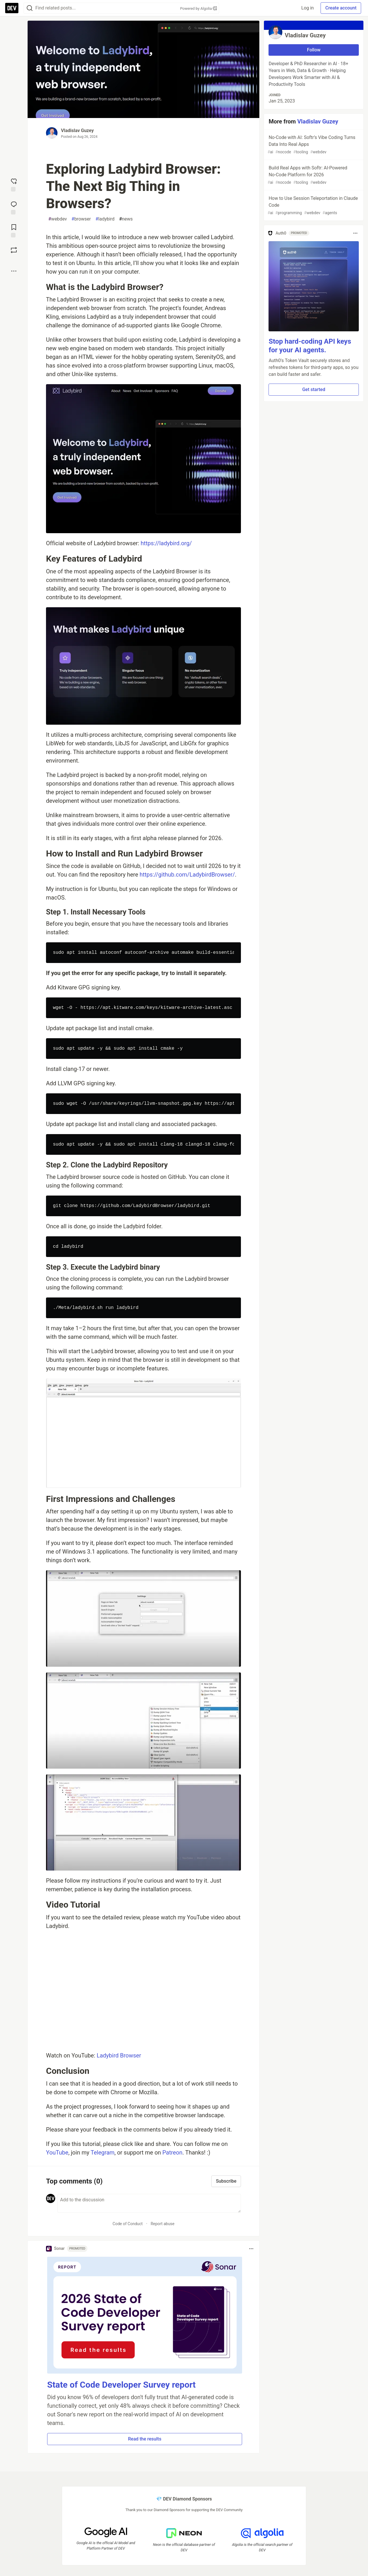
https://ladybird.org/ (166, 543)
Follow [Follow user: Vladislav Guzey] (314, 50)
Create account (340, 8)
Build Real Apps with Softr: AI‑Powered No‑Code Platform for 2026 (313, 175)
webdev (57, 219)
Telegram (102, 2152)
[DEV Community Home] (12, 8)
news (126, 219)
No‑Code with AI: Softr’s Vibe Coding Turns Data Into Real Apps (313, 145)
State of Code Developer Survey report (121, 2385)
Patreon (172, 2152)
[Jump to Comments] (14, 207)
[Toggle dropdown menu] (251, 2248)
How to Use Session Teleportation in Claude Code (313, 206)
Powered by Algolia (198, 8)
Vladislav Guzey (77, 130)
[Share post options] (14, 271)
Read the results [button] (144, 2439)
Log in (307, 8)
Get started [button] (313, 389)
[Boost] (14, 250)
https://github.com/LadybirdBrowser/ (187, 874)
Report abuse (163, 2223)
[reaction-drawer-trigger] (13, 184)
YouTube (57, 2152)
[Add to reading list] (14, 230)
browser (81, 219)
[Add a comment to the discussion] (149, 2203)
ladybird (104, 219)
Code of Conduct (128, 2223)
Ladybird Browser (119, 2055)
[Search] (29, 8)
